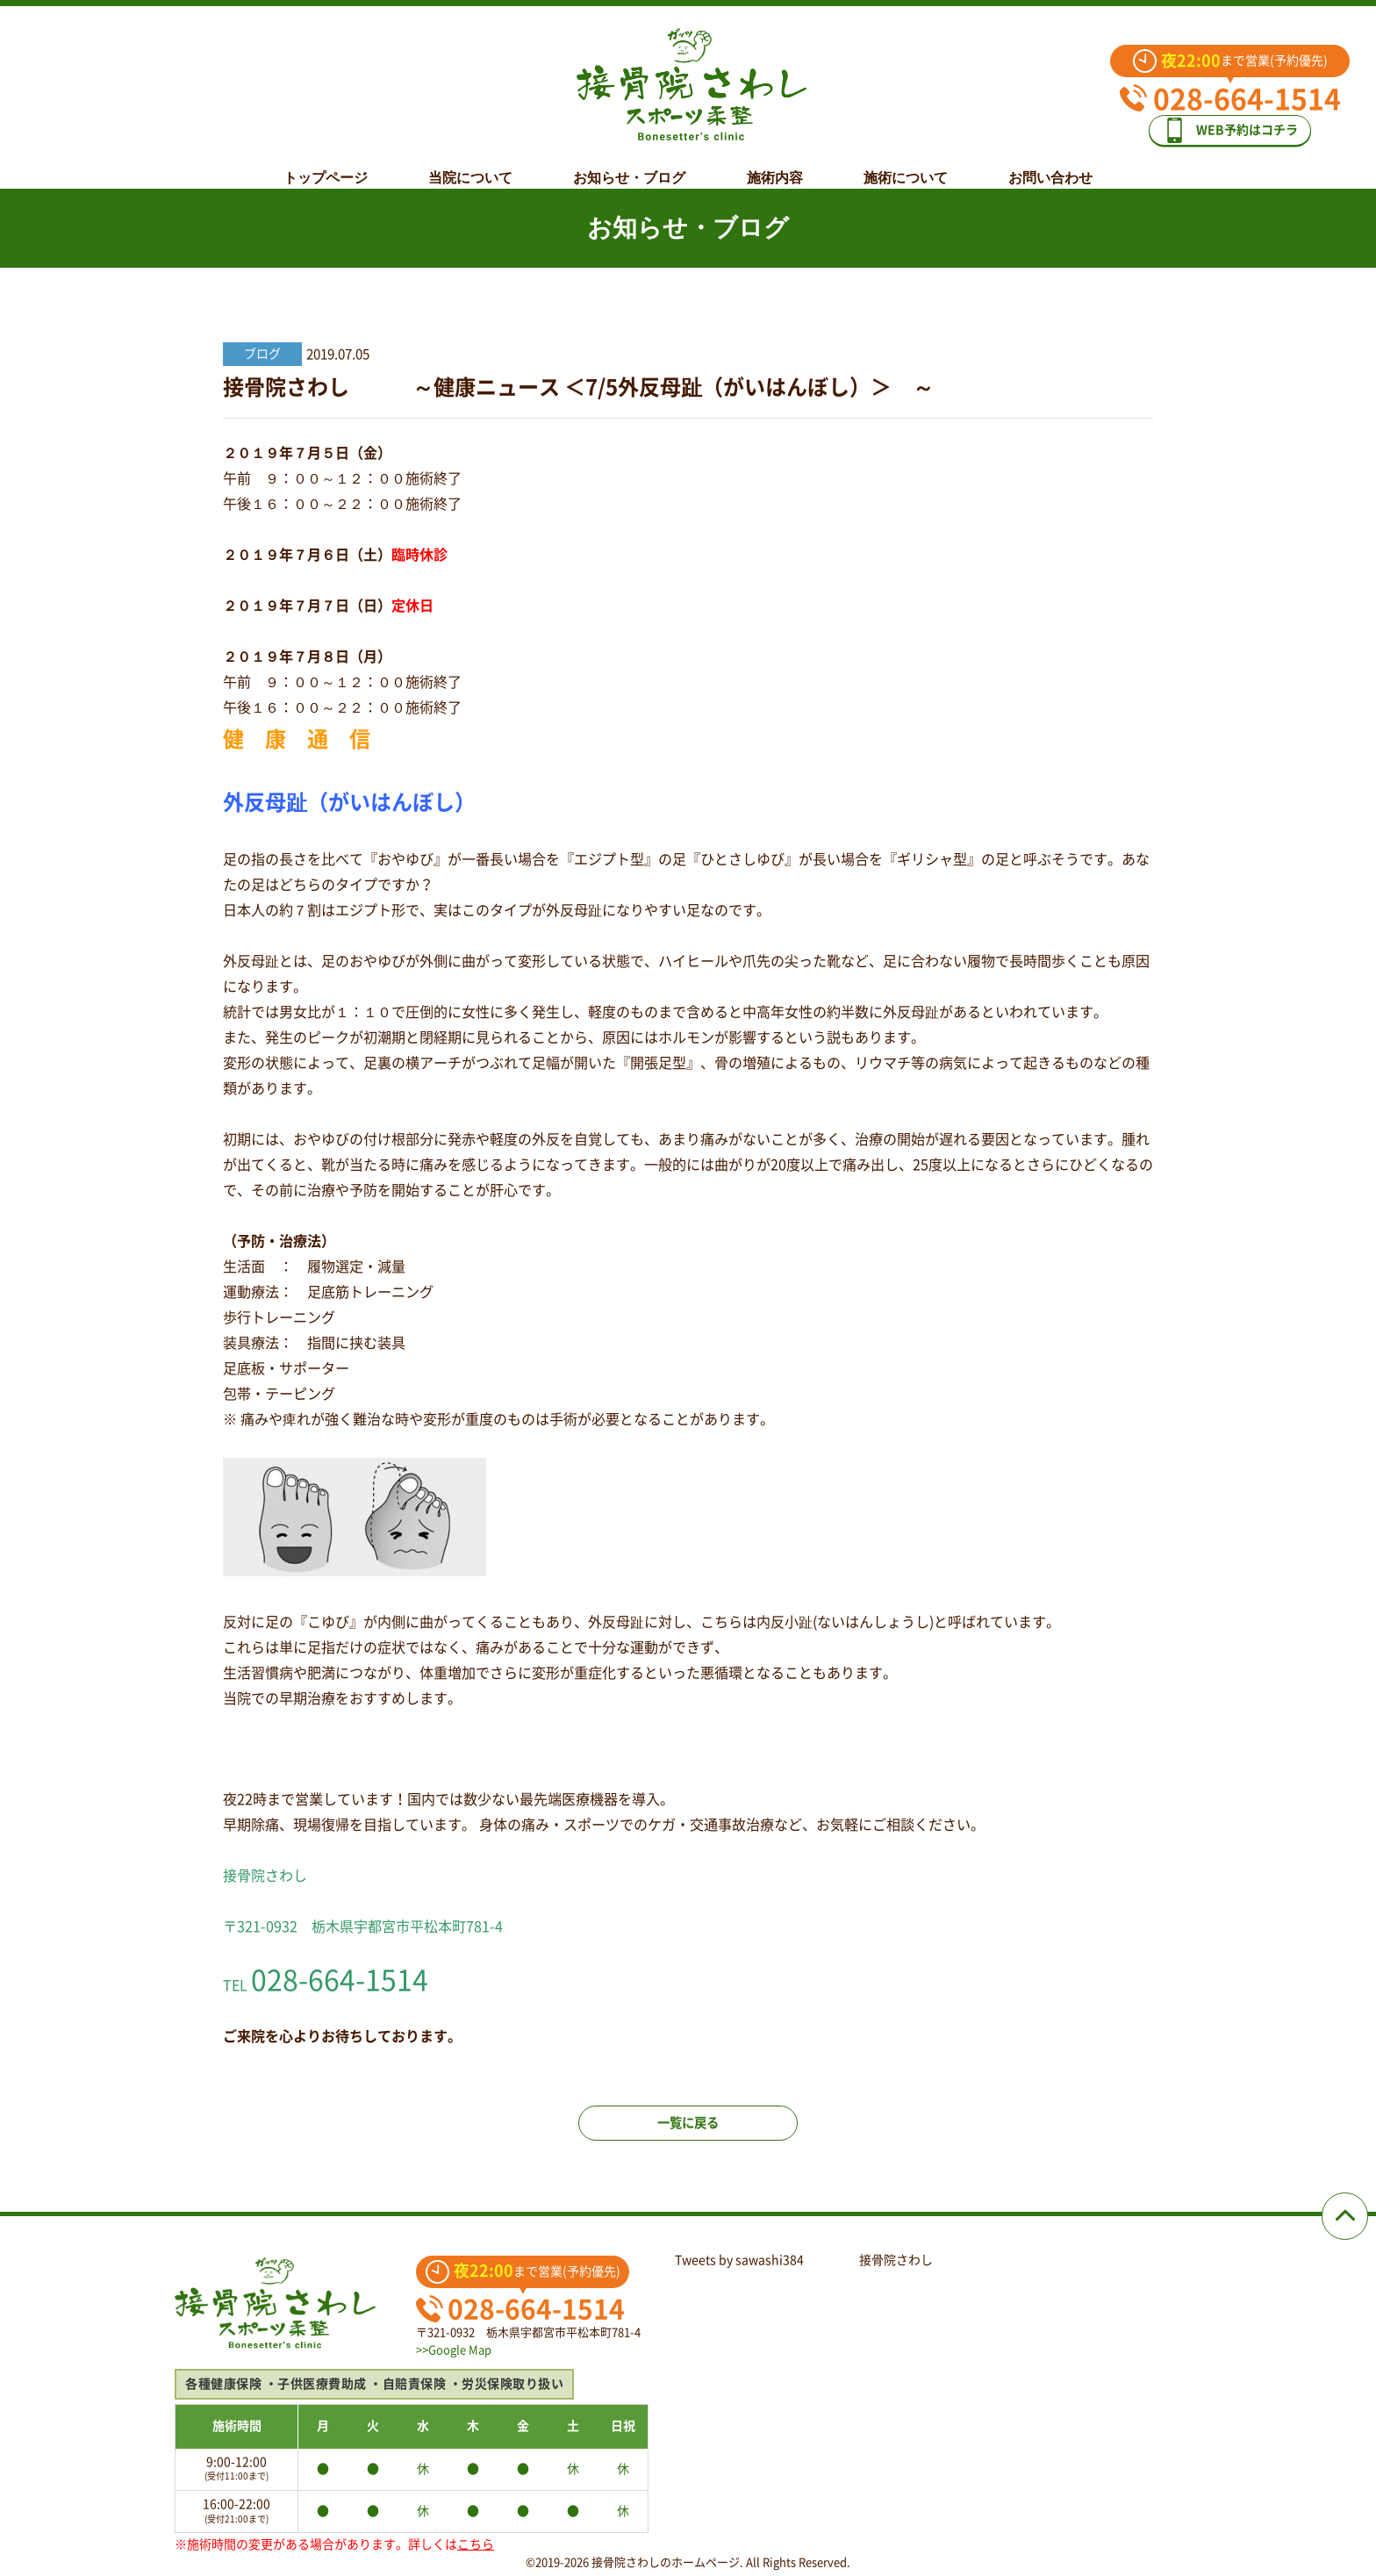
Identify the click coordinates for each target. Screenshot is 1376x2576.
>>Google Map (453, 2350)
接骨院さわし (896, 2260)
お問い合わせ (1050, 164)
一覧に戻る (688, 2136)
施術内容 (775, 164)
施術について (906, 164)
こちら (475, 2544)
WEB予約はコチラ (1243, 124)
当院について (470, 164)
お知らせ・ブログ (629, 164)
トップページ (325, 164)
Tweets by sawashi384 (739, 2260)
